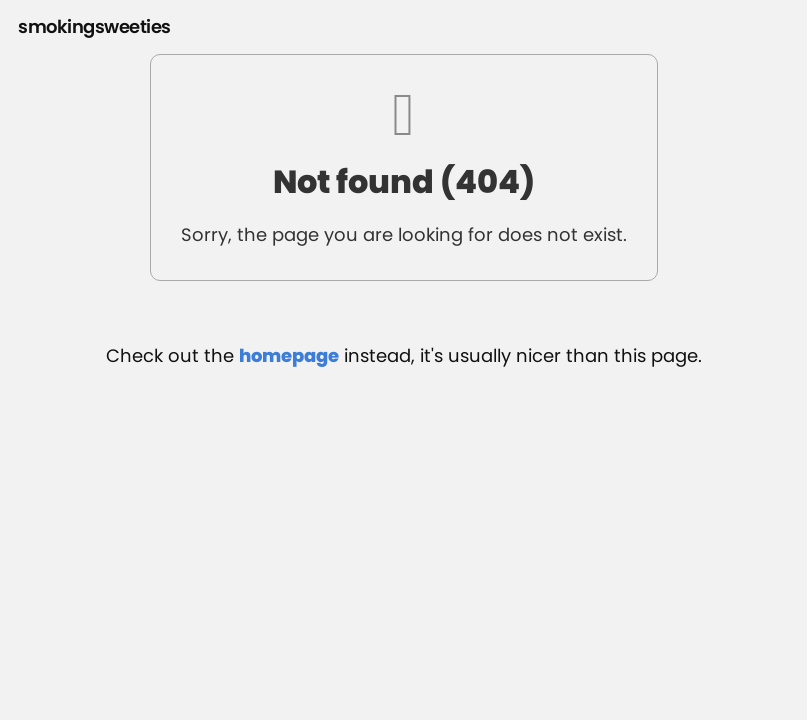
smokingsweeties (94, 26)
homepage (289, 355)
